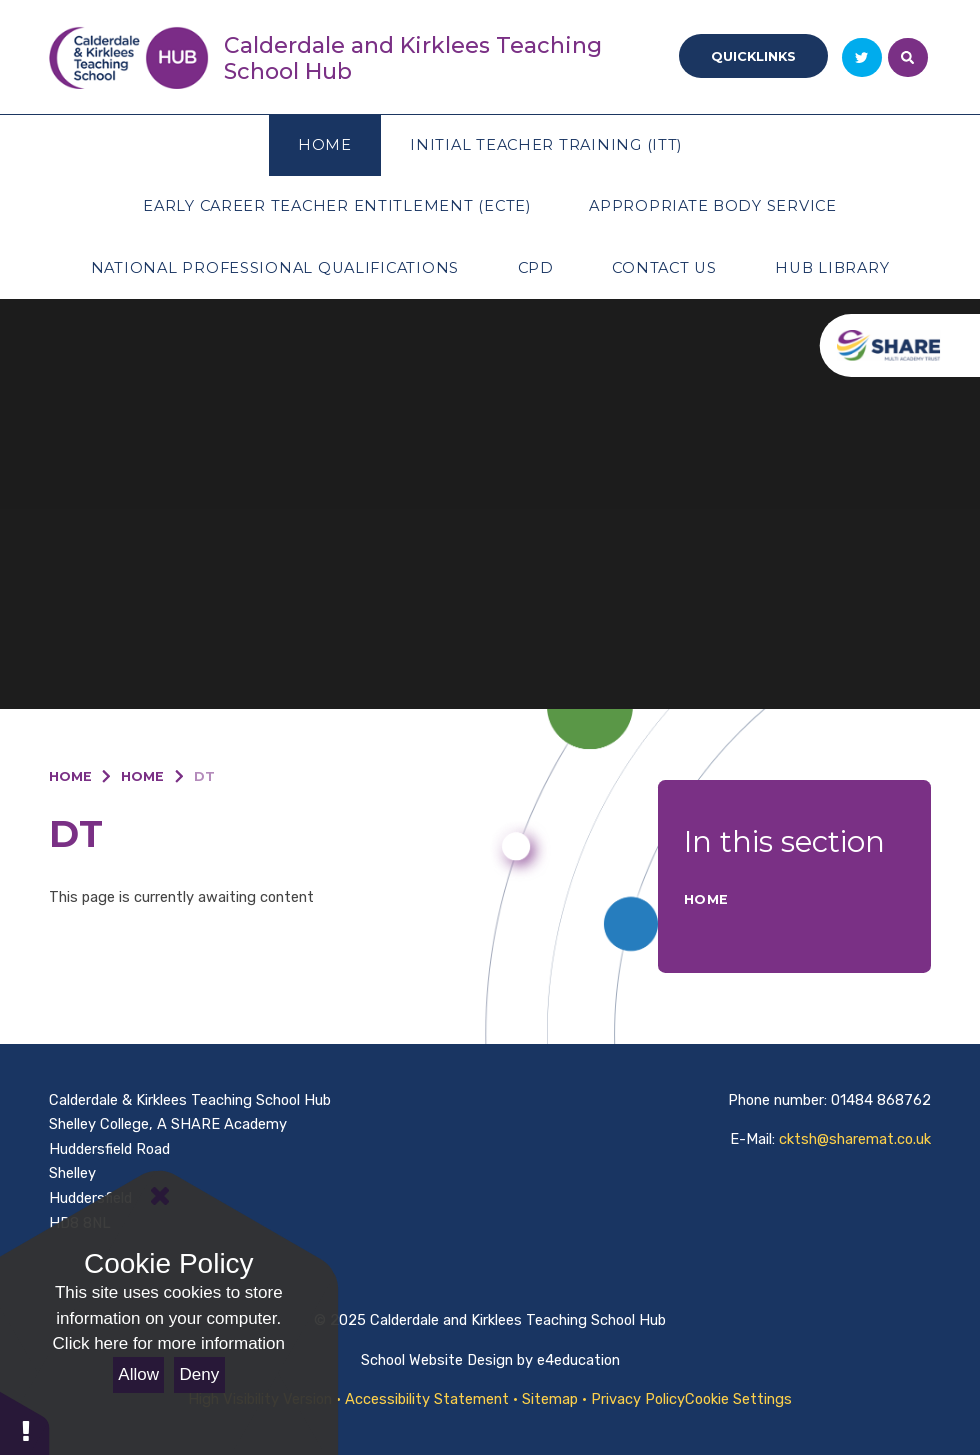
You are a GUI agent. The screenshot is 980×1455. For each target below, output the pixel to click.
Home (70, 776)
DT (204, 776)
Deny (200, 1374)
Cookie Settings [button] (738, 1399)
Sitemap (550, 1399)
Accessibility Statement (427, 1399)
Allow (138, 1374)
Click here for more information (169, 1343)
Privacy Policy (638, 1399)
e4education (578, 1360)
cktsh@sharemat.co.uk (855, 1139)
